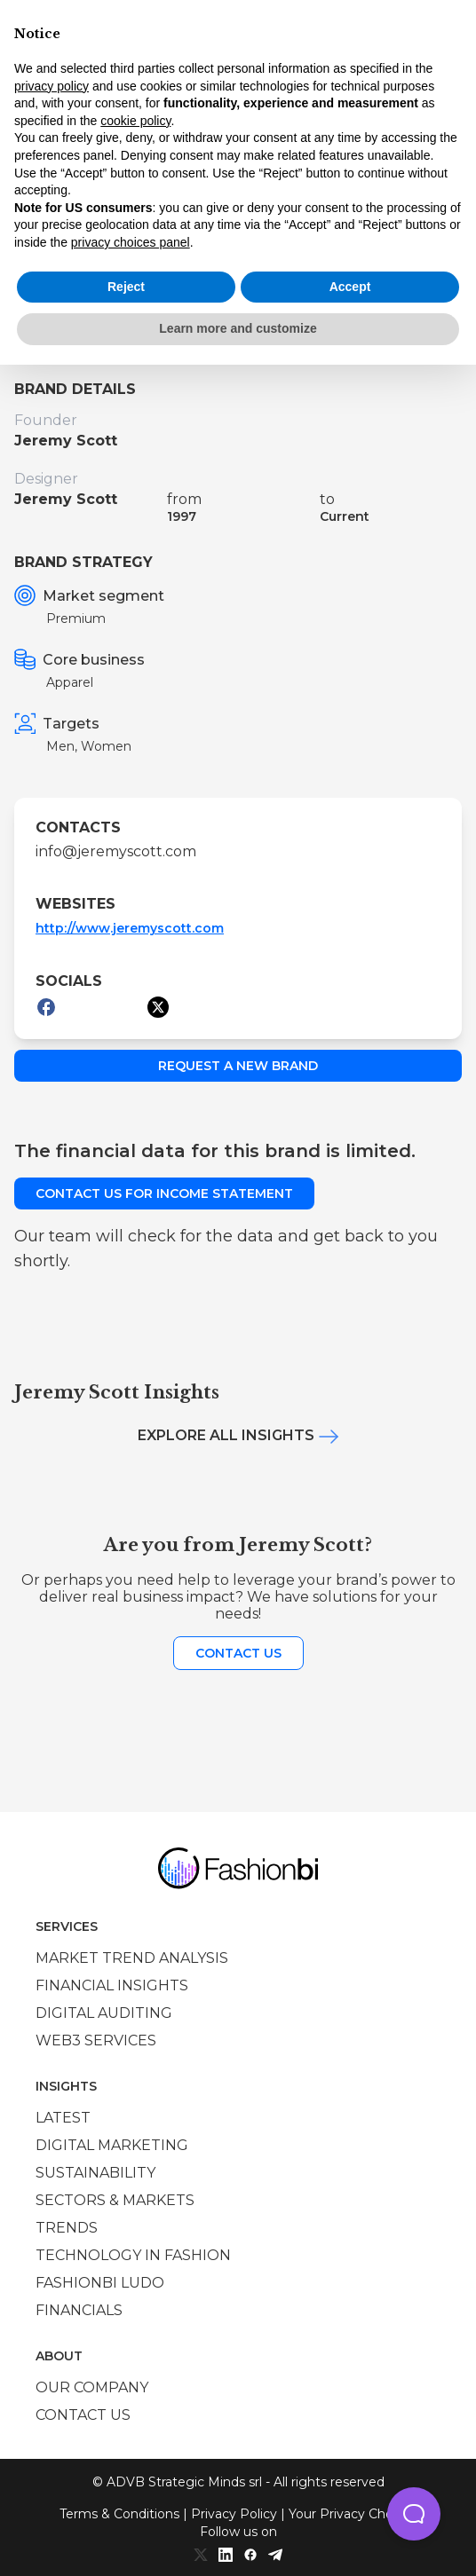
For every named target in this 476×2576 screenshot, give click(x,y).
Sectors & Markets (115, 2200)
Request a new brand (238, 1066)
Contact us (238, 1653)
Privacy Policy (234, 2514)
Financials (79, 2310)
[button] (413, 2514)
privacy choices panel (130, 242)
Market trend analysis (132, 1958)
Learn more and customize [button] (237, 328)
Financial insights (112, 1985)
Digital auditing (104, 2013)
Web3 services (96, 2040)
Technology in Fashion (133, 2255)
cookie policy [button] (135, 121)
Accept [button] (350, 287)
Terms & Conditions (119, 2514)
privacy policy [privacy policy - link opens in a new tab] (51, 86)
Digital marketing (112, 2145)
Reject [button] (126, 287)
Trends (67, 2227)
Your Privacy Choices (353, 2514)
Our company (92, 2387)
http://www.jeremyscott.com (130, 928)
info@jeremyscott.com (116, 851)
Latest (63, 2117)
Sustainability (95, 2172)
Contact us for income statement (164, 1193)
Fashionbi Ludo (100, 2282)
